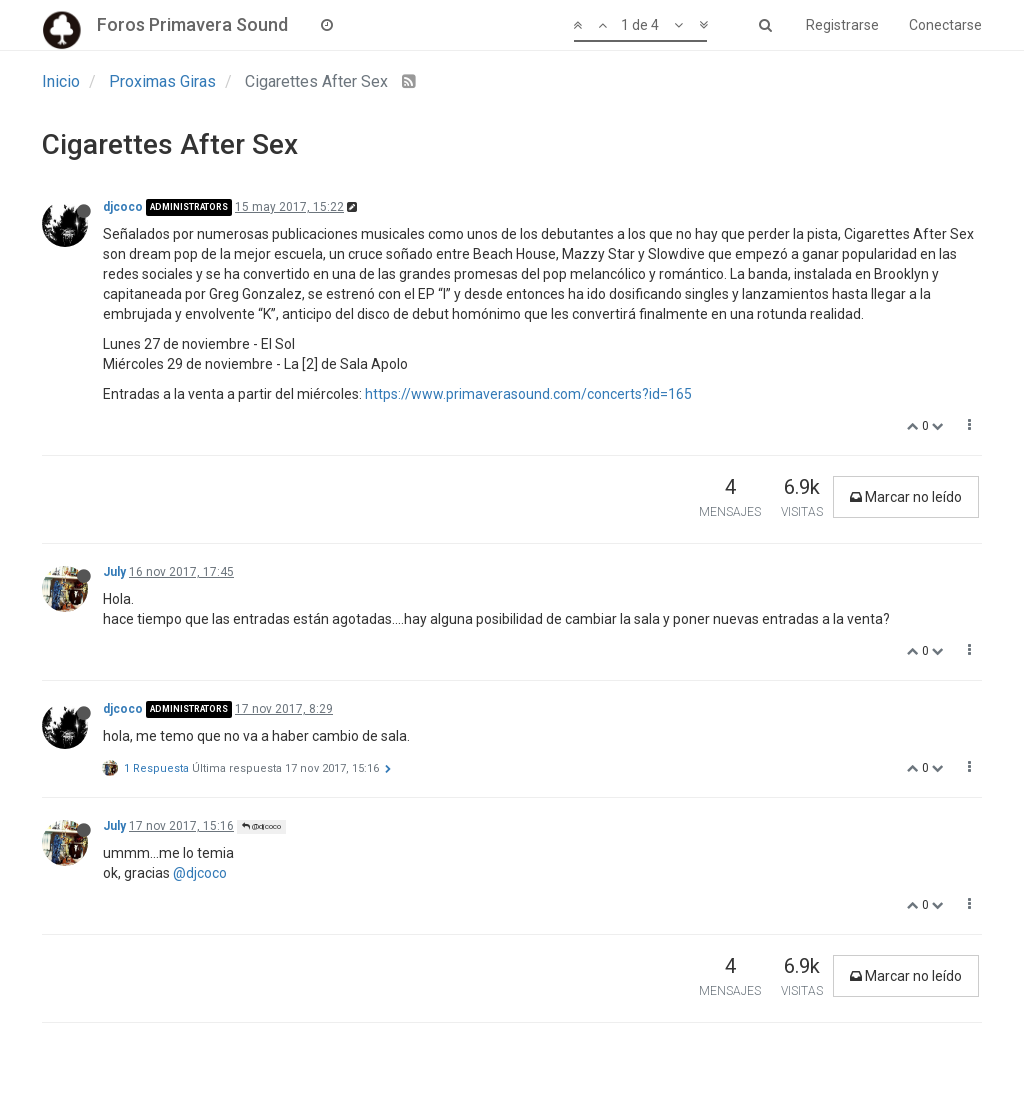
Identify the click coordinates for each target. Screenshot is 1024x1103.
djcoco (123, 207)
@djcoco (261, 826)
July (114, 572)
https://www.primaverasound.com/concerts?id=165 (528, 394)
